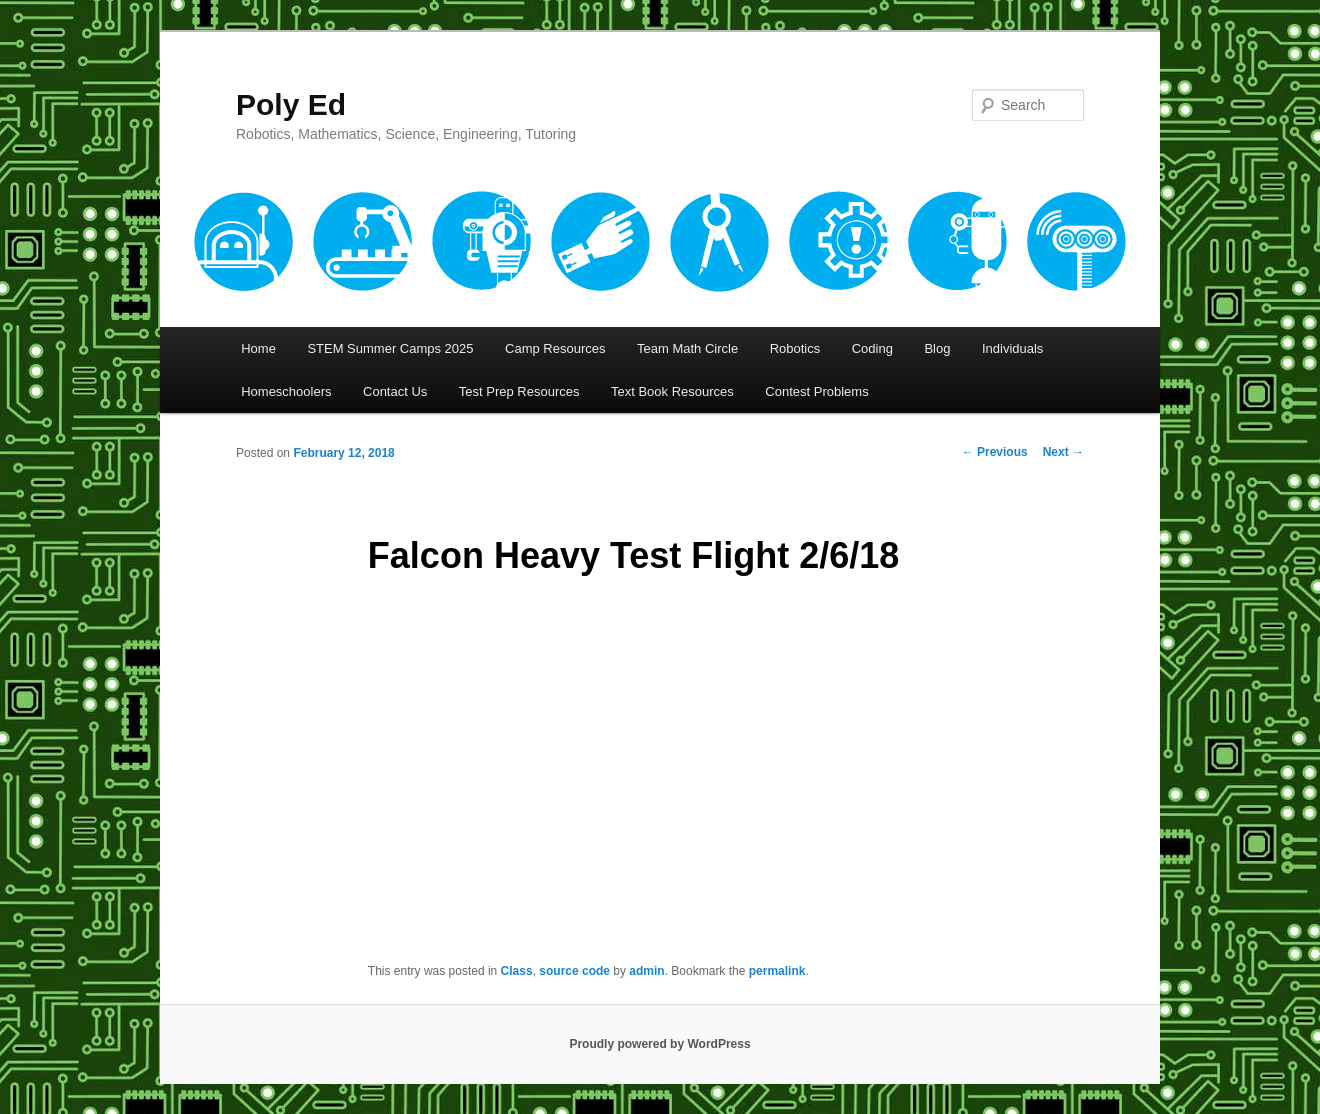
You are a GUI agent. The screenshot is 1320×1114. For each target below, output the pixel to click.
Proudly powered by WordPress (659, 1044)
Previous (995, 452)
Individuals (1012, 348)
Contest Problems (816, 391)
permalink (777, 971)
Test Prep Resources (519, 391)
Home (258, 348)
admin (646, 971)
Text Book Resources (672, 391)
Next (1063, 452)
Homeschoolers (286, 391)
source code (574, 971)
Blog (937, 348)
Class (517, 971)
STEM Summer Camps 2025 (390, 348)
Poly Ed (291, 104)
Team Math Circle (687, 348)
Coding (872, 348)
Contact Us (395, 391)
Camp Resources (555, 348)
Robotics (795, 348)
